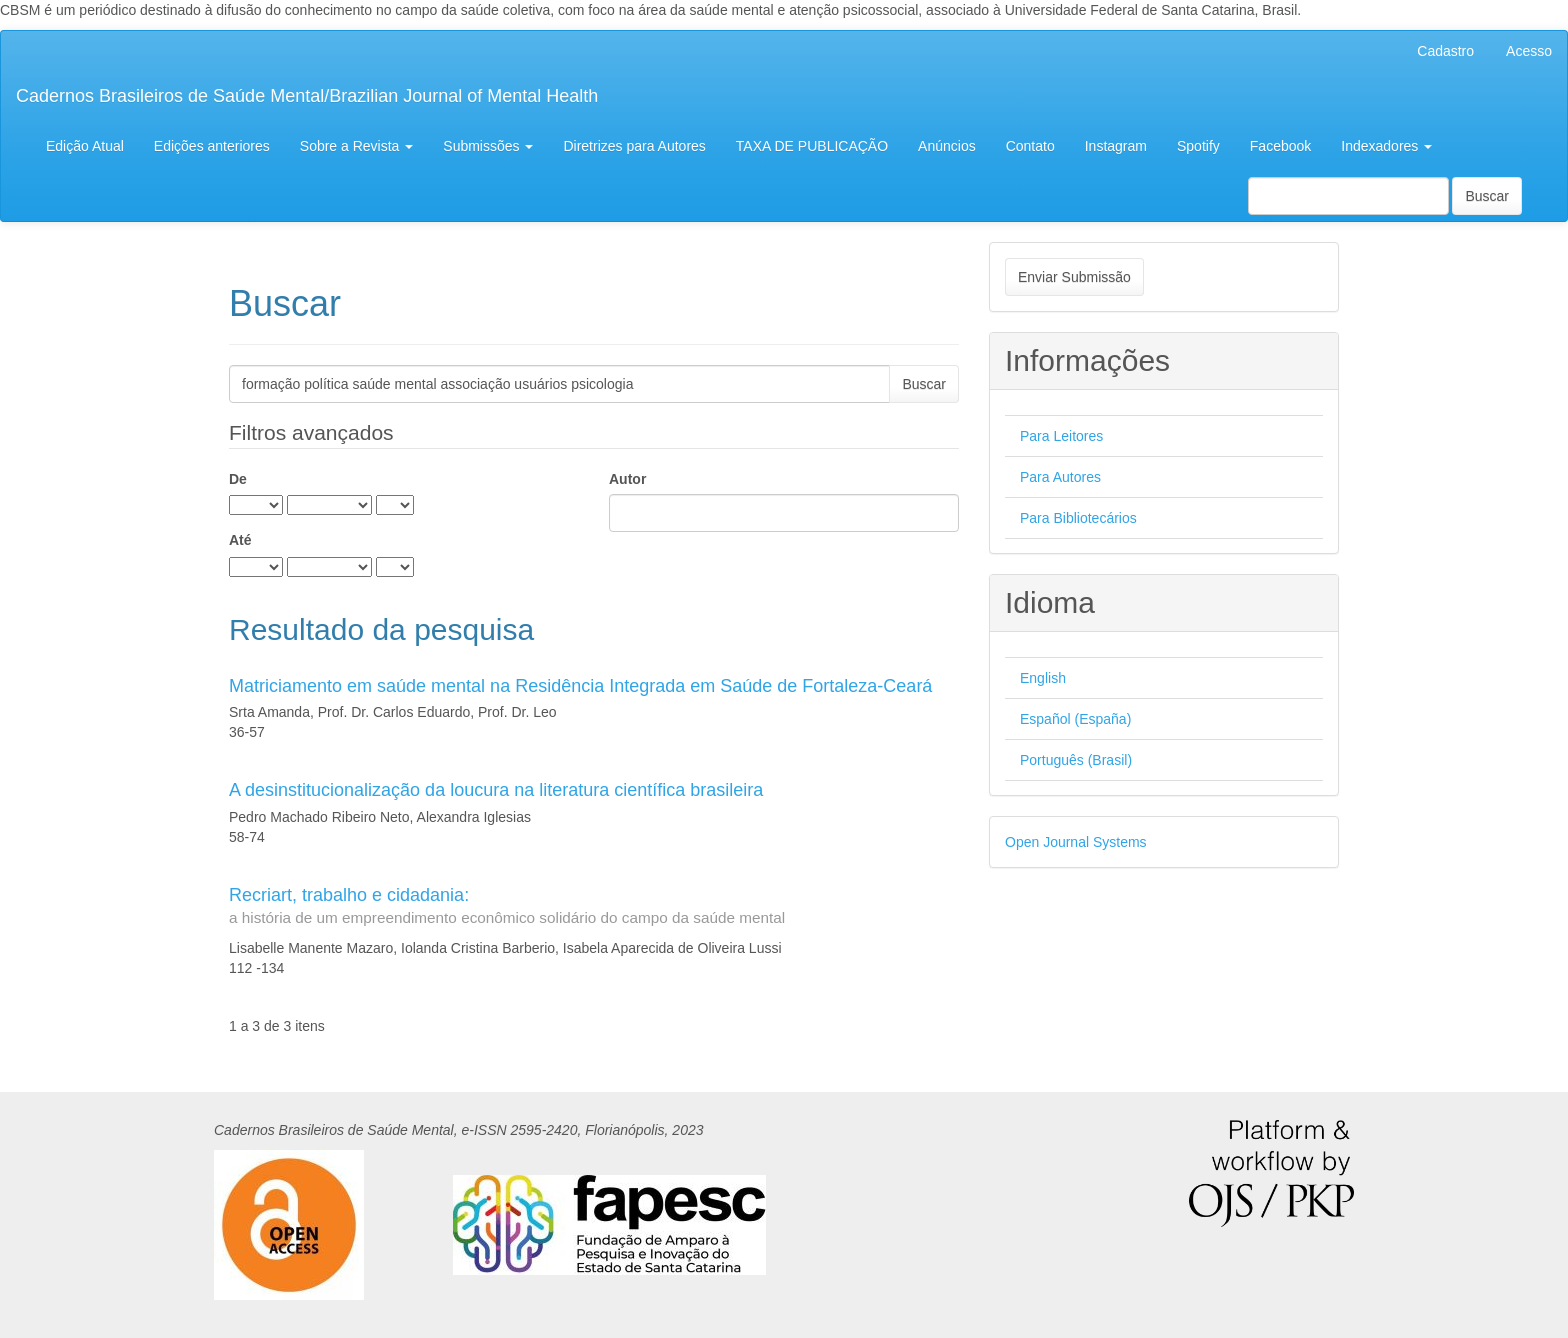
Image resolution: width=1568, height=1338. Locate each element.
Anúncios (947, 146)
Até (240, 540)
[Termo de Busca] (1348, 196)
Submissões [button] (488, 146)
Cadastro (1445, 51)
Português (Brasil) (1076, 760)
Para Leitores (1061, 436)
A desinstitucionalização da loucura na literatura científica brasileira (496, 790)
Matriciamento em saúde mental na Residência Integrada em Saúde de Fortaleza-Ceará (580, 686)
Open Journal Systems (1076, 842)
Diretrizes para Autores (634, 146)
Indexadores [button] (1386, 146)
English (1043, 678)
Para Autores (1060, 477)
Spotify (1198, 146)
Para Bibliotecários (1078, 518)
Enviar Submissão (1074, 277)
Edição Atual (85, 146)
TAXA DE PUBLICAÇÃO (812, 146)
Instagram (1116, 146)
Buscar (1487, 196)
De (238, 479)
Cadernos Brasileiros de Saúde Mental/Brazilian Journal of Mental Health (307, 96)
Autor (627, 479)
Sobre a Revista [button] (357, 146)
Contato (1030, 146)
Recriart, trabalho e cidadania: (594, 906)
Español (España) (1075, 719)
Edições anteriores (212, 146)
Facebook (1280, 146)
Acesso (1529, 51)
